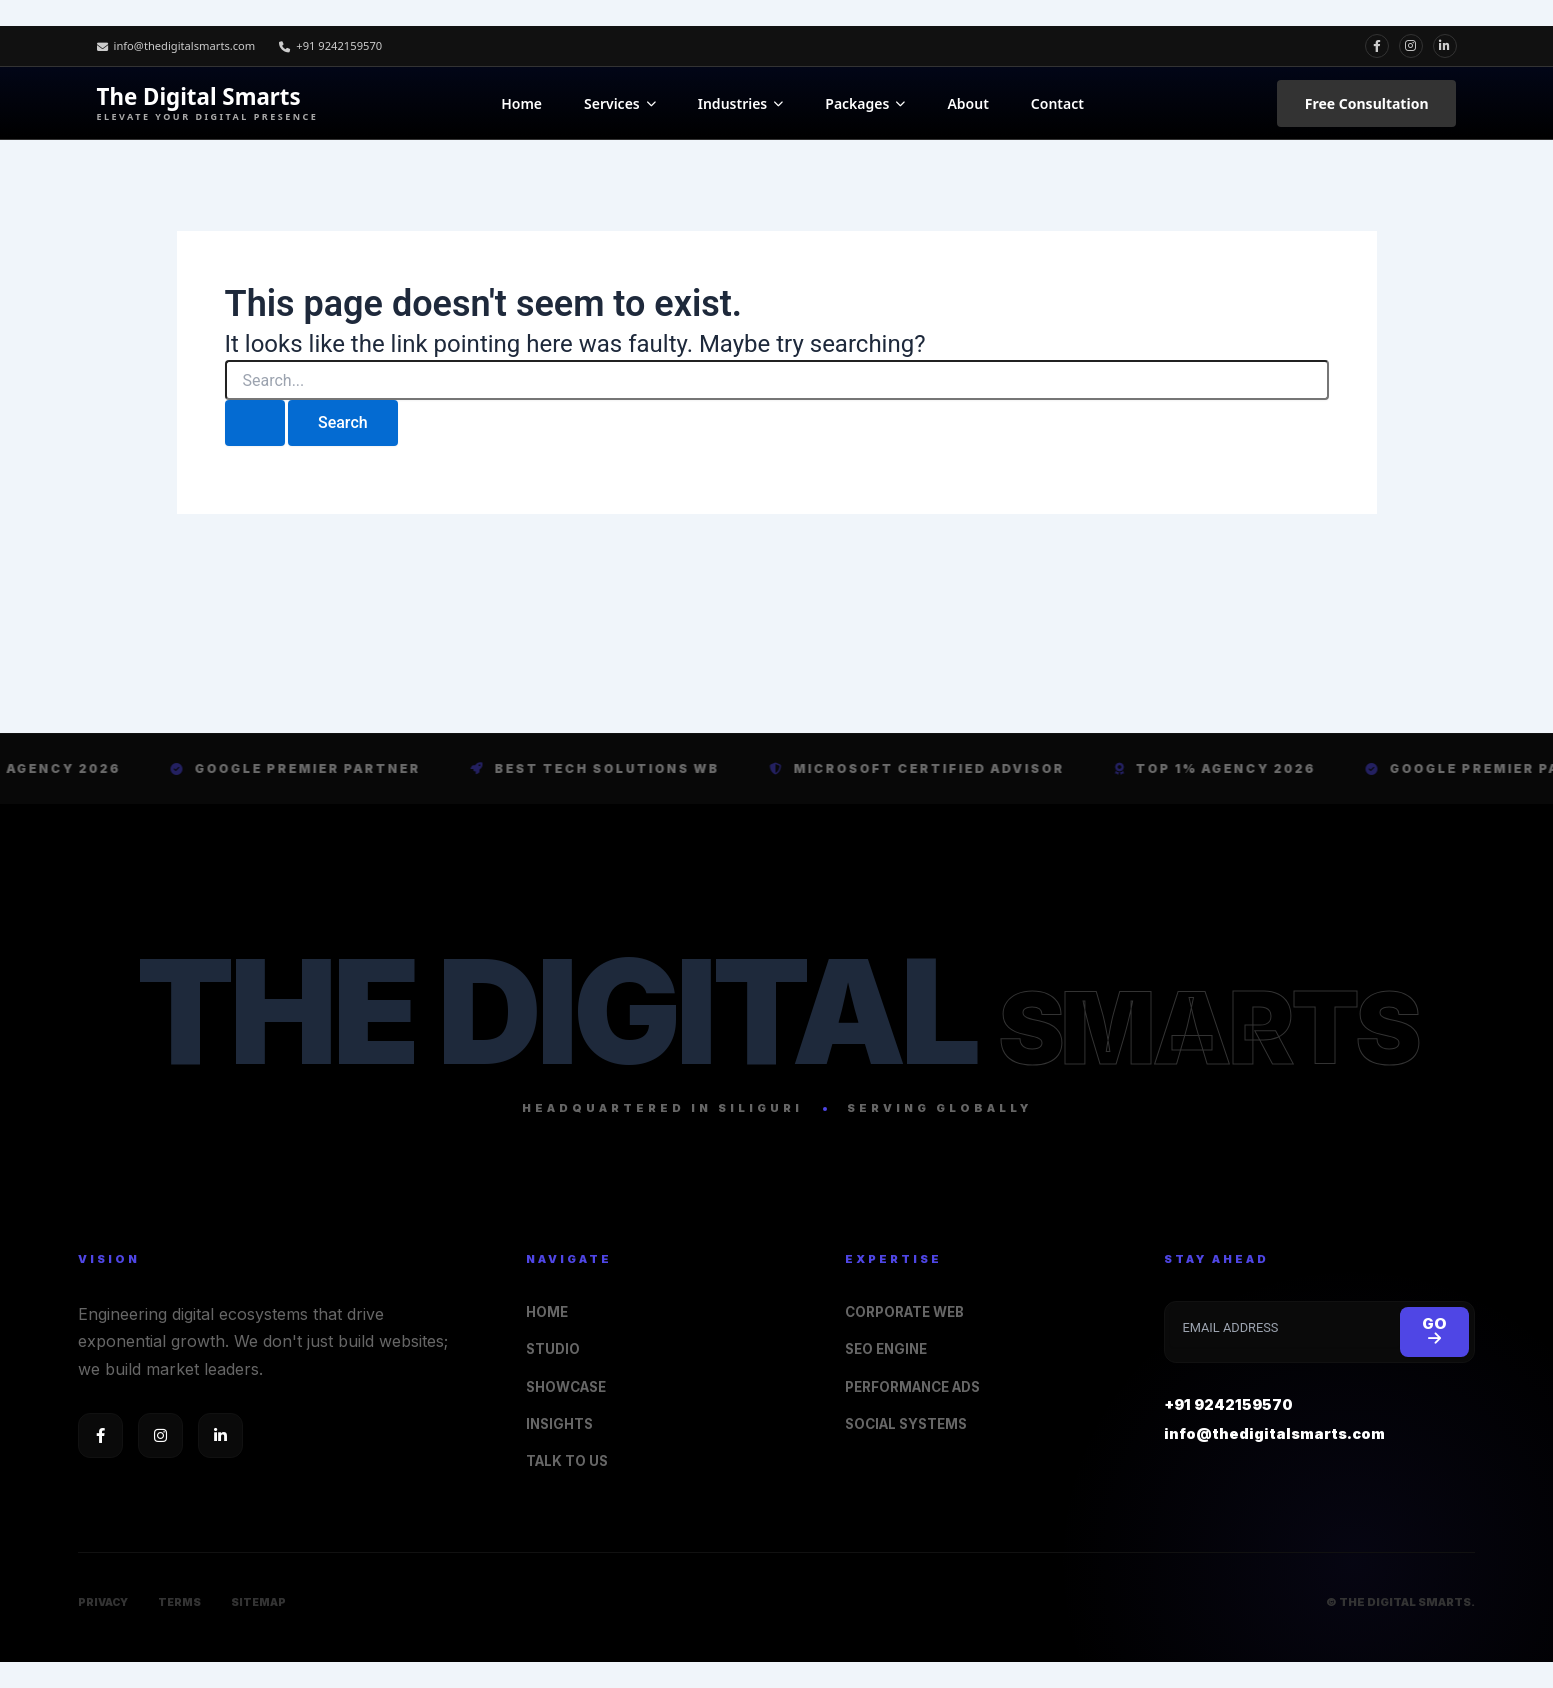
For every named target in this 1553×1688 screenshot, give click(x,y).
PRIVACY (104, 1602)
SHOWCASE (571, 1382)
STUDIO (555, 1343)
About (967, 103)
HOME (548, 1304)
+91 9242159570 (346, 45)
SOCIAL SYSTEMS (911, 1421)
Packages (865, 103)
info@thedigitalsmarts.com (182, 45)
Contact (1057, 103)
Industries (741, 103)
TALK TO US (571, 1459)
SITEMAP (263, 1602)
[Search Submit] (255, 423)
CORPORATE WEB (911, 1304)
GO (1433, 1324)
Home (521, 103)
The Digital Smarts (208, 103)
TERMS (182, 1602)
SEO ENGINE (889, 1343)
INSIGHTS (562, 1421)
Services (620, 103)
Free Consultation (1367, 103)
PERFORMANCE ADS (921, 1382)
